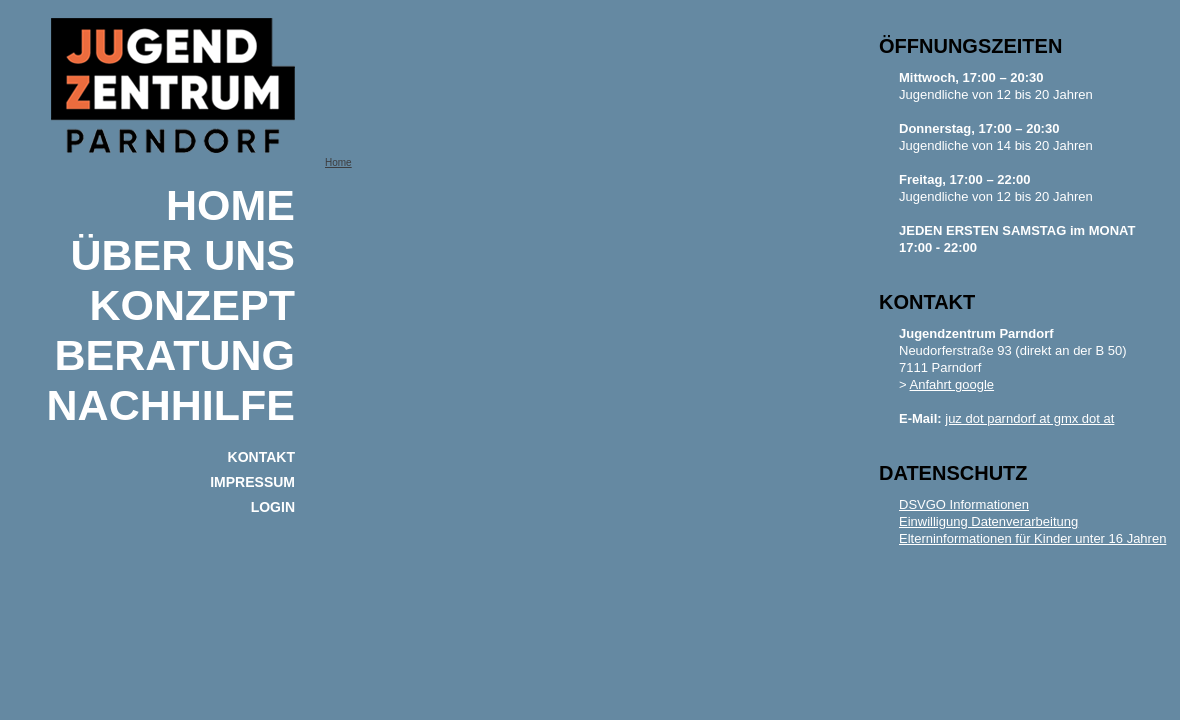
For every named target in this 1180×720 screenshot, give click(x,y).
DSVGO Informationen (964, 504)
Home (230, 205)
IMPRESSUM (252, 482)
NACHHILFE (171, 405)
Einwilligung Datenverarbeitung (988, 521)
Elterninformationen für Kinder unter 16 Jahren (1032, 538)
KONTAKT (261, 457)
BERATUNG (175, 355)
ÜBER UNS (182, 255)
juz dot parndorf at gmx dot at (1029, 418)
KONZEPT (192, 305)
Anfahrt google (952, 384)
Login (273, 507)
